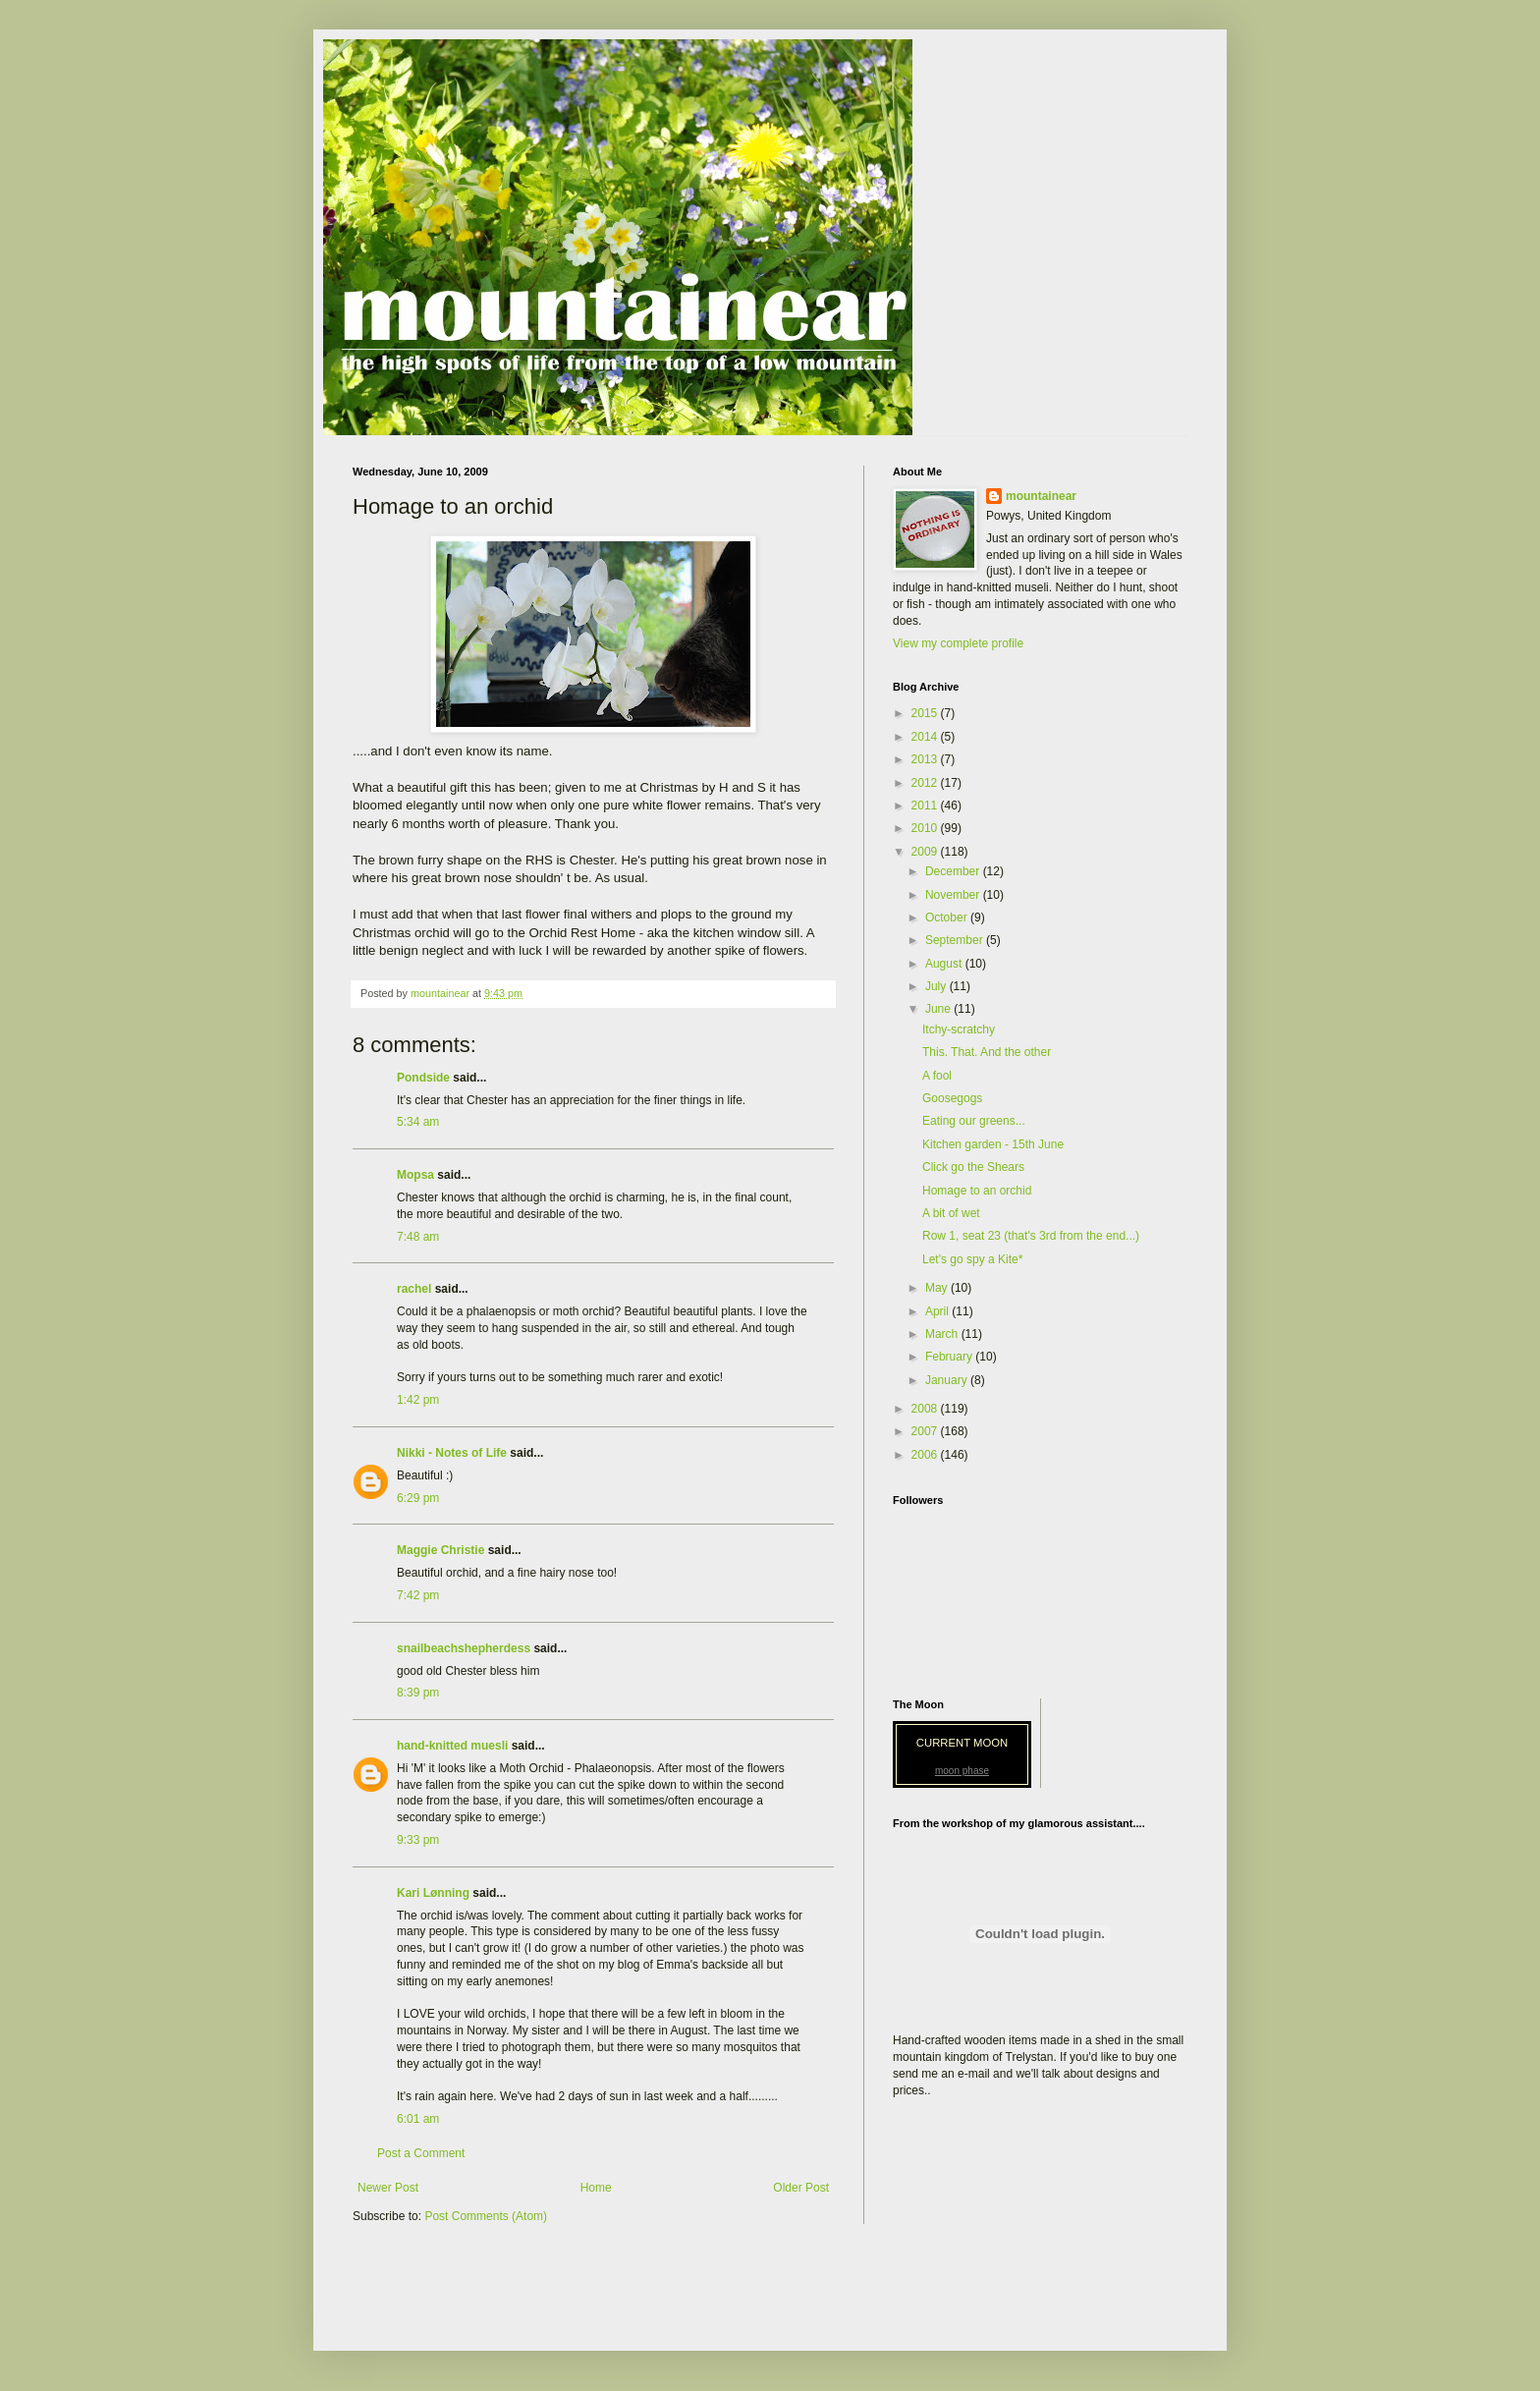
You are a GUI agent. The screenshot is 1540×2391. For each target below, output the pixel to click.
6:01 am (418, 2119)
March (943, 1334)
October (947, 917)
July (937, 986)
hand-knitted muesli (452, 1745)
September (955, 940)
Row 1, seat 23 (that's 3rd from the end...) (1030, 1236)
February (950, 1356)
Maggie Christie (440, 1550)
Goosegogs (952, 1098)
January (947, 1380)
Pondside (423, 1077)
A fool (937, 1076)
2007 (926, 1431)
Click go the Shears (973, 1167)
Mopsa (415, 1175)
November (954, 895)
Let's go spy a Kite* (972, 1259)
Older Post (801, 2188)
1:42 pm (418, 1400)
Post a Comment (421, 2153)
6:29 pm (418, 1498)
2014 (926, 737)
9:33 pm (418, 1840)
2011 (926, 805)
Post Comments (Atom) (485, 2216)
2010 (926, 828)
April (938, 1311)
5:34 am (418, 1122)
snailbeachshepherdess (463, 1648)
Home (596, 2188)
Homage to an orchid (976, 1190)
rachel (414, 1289)
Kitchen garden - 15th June (993, 1144)
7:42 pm (418, 1595)
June (939, 1009)
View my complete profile (958, 643)
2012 (926, 783)
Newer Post (388, 2188)
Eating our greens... (973, 1121)
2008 (926, 1409)
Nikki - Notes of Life (452, 1453)
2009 (926, 852)
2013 (926, 759)
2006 (926, 1455)
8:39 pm (418, 1692)
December (954, 871)
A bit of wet (951, 1213)
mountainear (1041, 496)
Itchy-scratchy (958, 1029)
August (945, 964)
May (938, 1288)
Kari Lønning (433, 1893)
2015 (926, 713)
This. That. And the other (986, 1052)
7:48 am (418, 1237)
